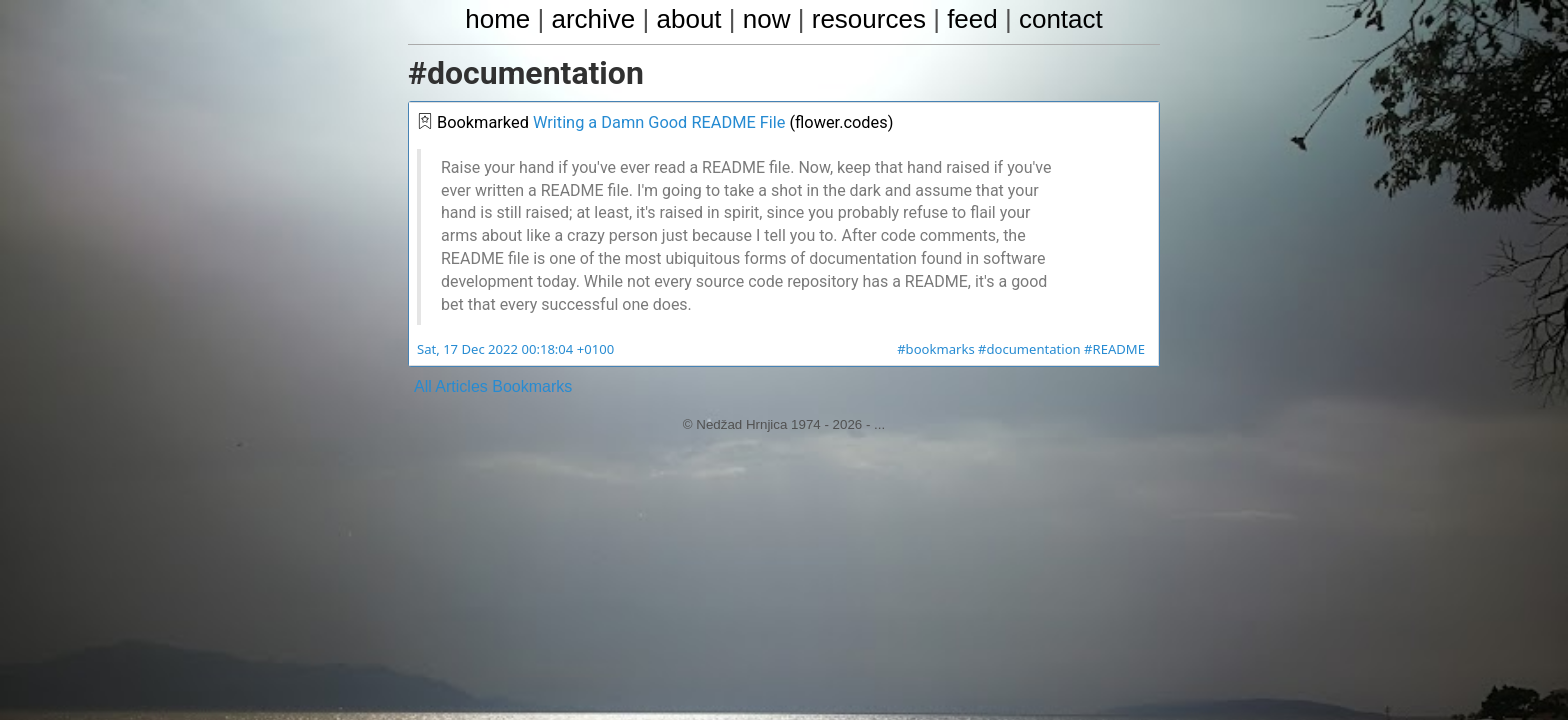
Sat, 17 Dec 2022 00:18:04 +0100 (513, 350)
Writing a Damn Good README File (654, 123)
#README (1115, 350)
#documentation (1032, 350)
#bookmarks (940, 350)
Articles (461, 386)
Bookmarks (532, 386)
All (423, 386)
